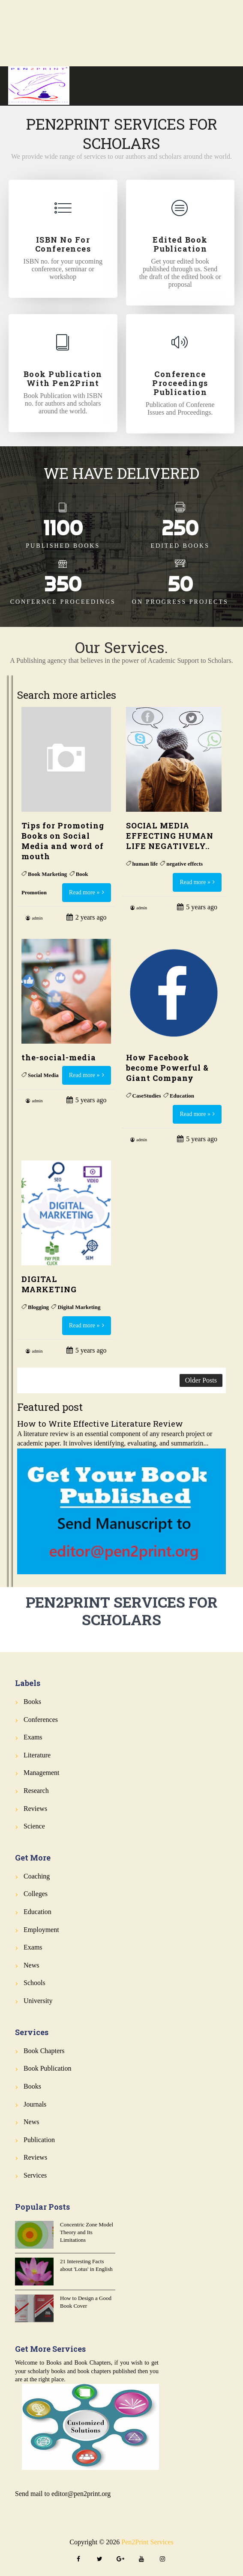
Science (34, 1826)
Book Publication (48, 2068)
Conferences (41, 1719)
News (31, 1965)
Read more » (84, 892)
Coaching (37, 1876)
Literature (37, 1755)
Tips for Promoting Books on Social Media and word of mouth (62, 840)
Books (32, 1701)
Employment (41, 1929)
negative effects (184, 864)
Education (182, 1095)
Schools (34, 1982)
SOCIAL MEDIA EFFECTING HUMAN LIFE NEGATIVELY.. (169, 835)
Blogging (38, 1307)
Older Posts (201, 1380)
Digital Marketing (78, 1307)
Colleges (36, 1893)
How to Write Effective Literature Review (100, 1423)
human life (145, 864)
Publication (39, 2139)
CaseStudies (146, 1095)
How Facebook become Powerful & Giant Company (167, 1067)
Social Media (43, 1075)
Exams (33, 1737)
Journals (35, 2104)
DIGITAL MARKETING (49, 1284)
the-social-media (58, 1057)
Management (42, 1772)
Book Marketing (47, 874)
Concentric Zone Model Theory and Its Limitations (86, 2232)
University (38, 2000)
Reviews (35, 1808)
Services (35, 2175)
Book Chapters (44, 2050)
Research (36, 1790)
